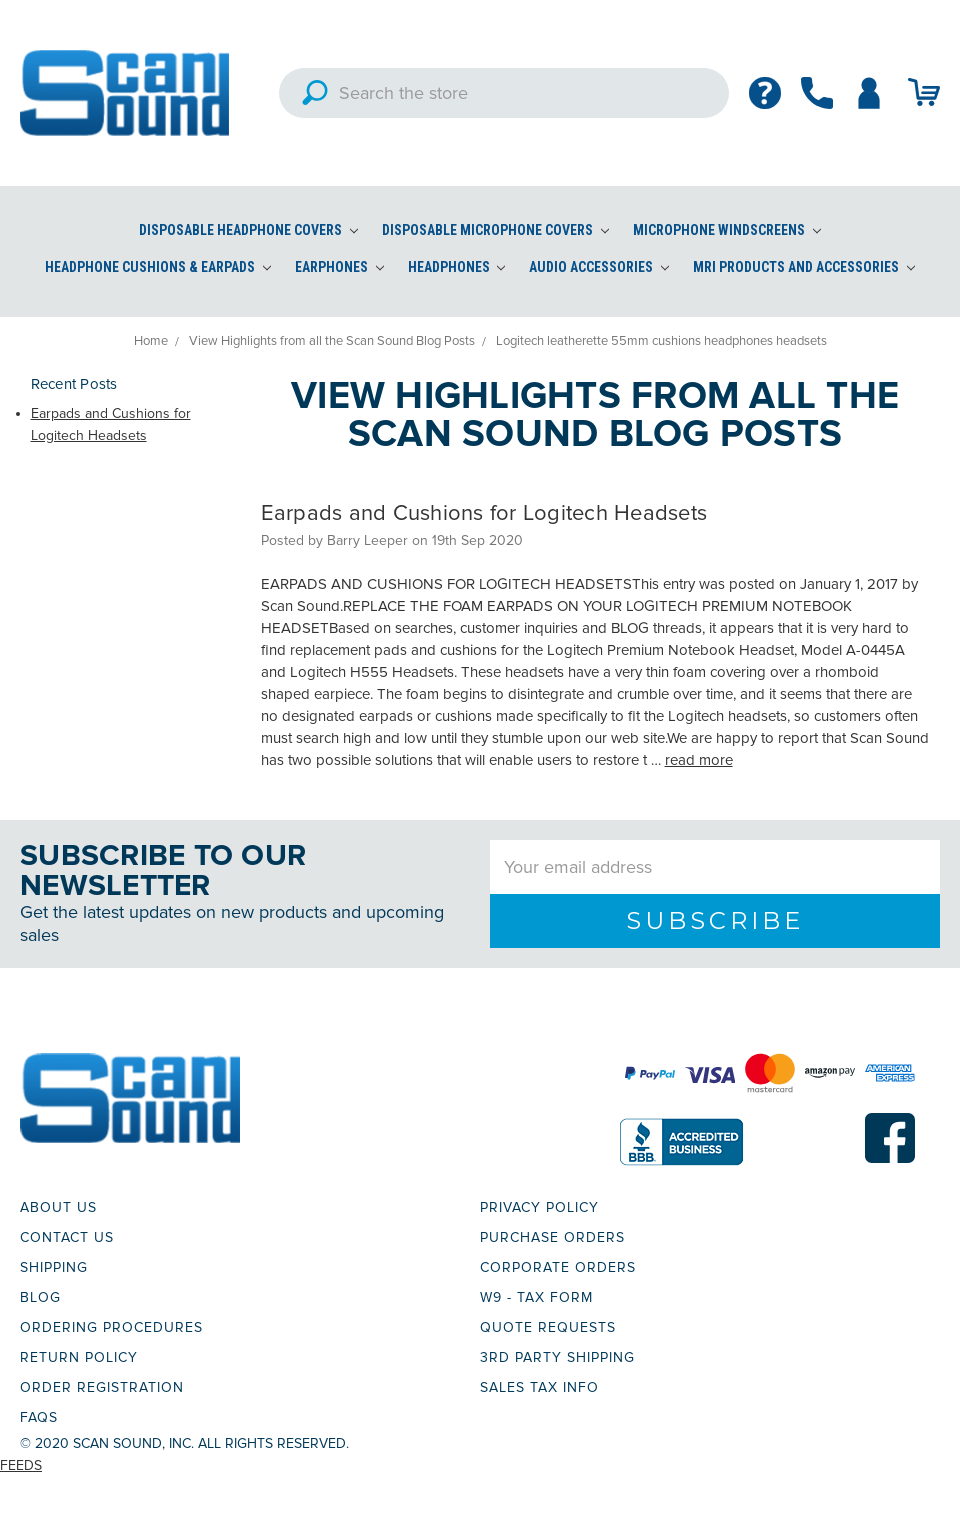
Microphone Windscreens (727, 230)
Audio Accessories (599, 267)
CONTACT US (67, 1237)
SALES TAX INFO (539, 1387)
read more (699, 760)
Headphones (457, 267)
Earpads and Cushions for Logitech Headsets (484, 513)
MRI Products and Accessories (804, 267)
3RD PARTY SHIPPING (557, 1357)
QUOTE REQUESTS (548, 1327)
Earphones (339, 267)
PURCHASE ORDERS (552, 1237)
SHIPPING (54, 1267)
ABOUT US (58, 1207)
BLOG (40, 1297)
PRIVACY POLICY (539, 1207)
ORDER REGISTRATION (102, 1387)
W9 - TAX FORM (536, 1297)
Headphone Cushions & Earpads (158, 267)
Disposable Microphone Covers (495, 230)
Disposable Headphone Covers (248, 230)
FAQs (39, 1417)
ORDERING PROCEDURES (111, 1327)
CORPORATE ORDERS (558, 1267)
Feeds (21, 1465)
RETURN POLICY (79, 1357)
